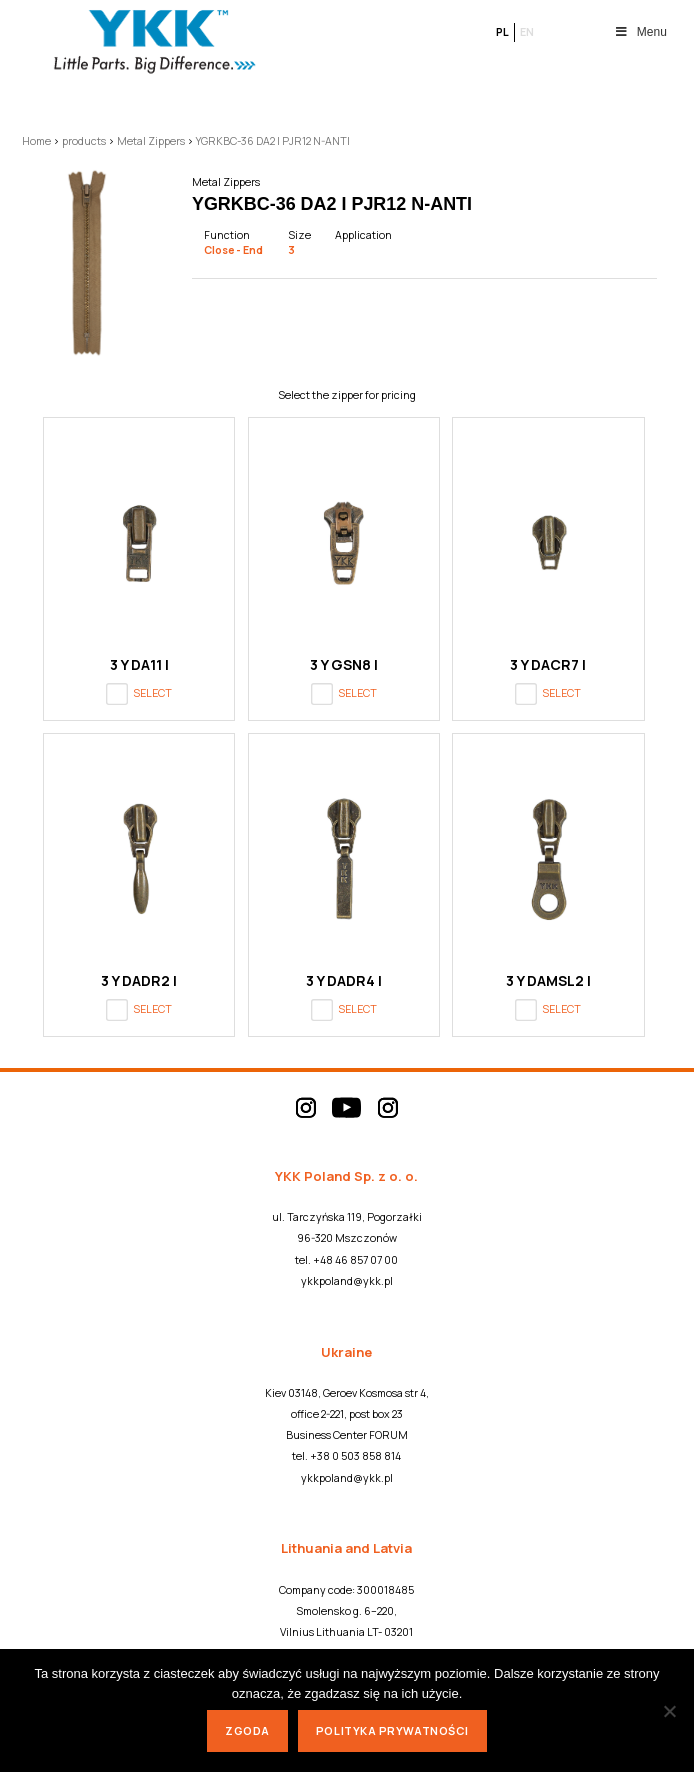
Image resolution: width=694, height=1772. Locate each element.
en (527, 32)
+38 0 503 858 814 (355, 1456)
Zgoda (247, 1730)
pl (502, 32)
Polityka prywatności (392, 1730)
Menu (640, 32)
